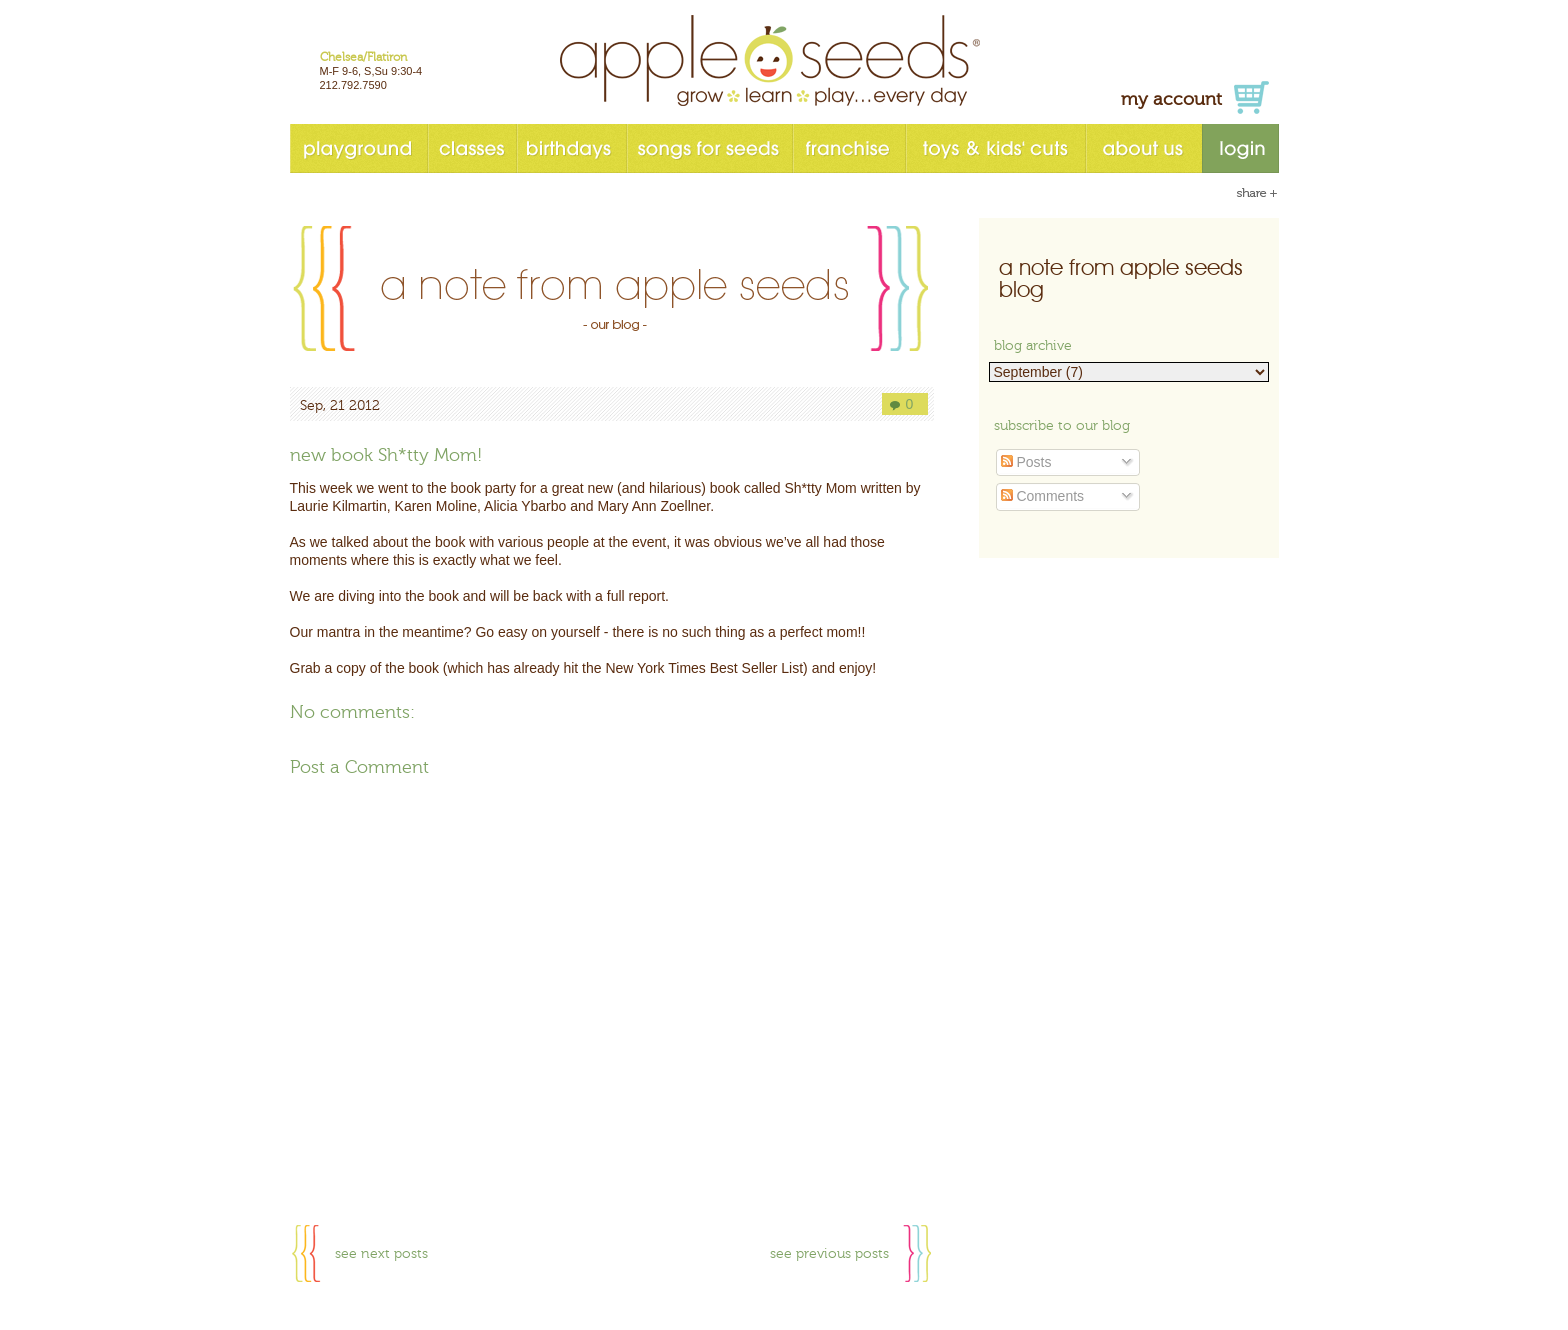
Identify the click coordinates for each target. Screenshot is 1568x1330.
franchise (848, 148)
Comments (1043, 496)
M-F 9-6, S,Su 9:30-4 (371, 71)
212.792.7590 (353, 85)
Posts (1026, 462)
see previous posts (829, 1254)
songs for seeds (709, 148)
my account (1171, 99)
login (1240, 148)
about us (1143, 148)
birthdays (571, 148)
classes (471, 148)
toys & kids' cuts (995, 148)
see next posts (381, 1254)
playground (358, 148)
